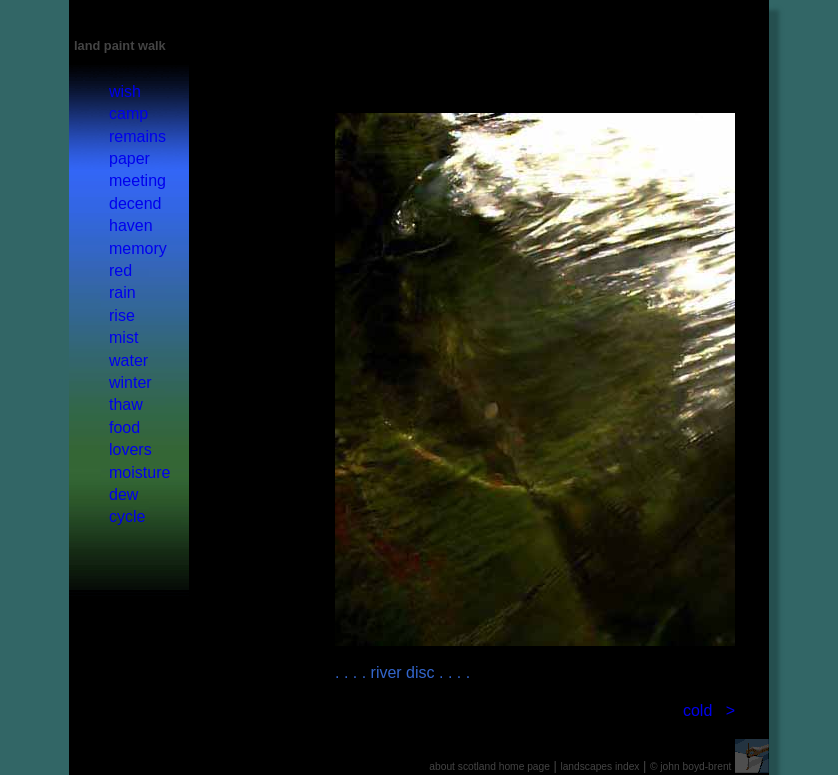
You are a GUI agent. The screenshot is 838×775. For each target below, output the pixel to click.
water (128, 360)
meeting (137, 180)
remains (137, 136)
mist (123, 337)
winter (130, 382)
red (120, 270)
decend (135, 203)
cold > (709, 710)
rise (122, 315)
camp (128, 113)
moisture (139, 472)
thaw (126, 404)
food (124, 427)
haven (131, 225)
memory (138, 248)
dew (123, 494)
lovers (130, 449)
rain (122, 292)
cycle (127, 516)
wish (125, 91)
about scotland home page (489, 766)
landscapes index (599, 766)
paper (129, 158)
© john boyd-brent (691, 766)
